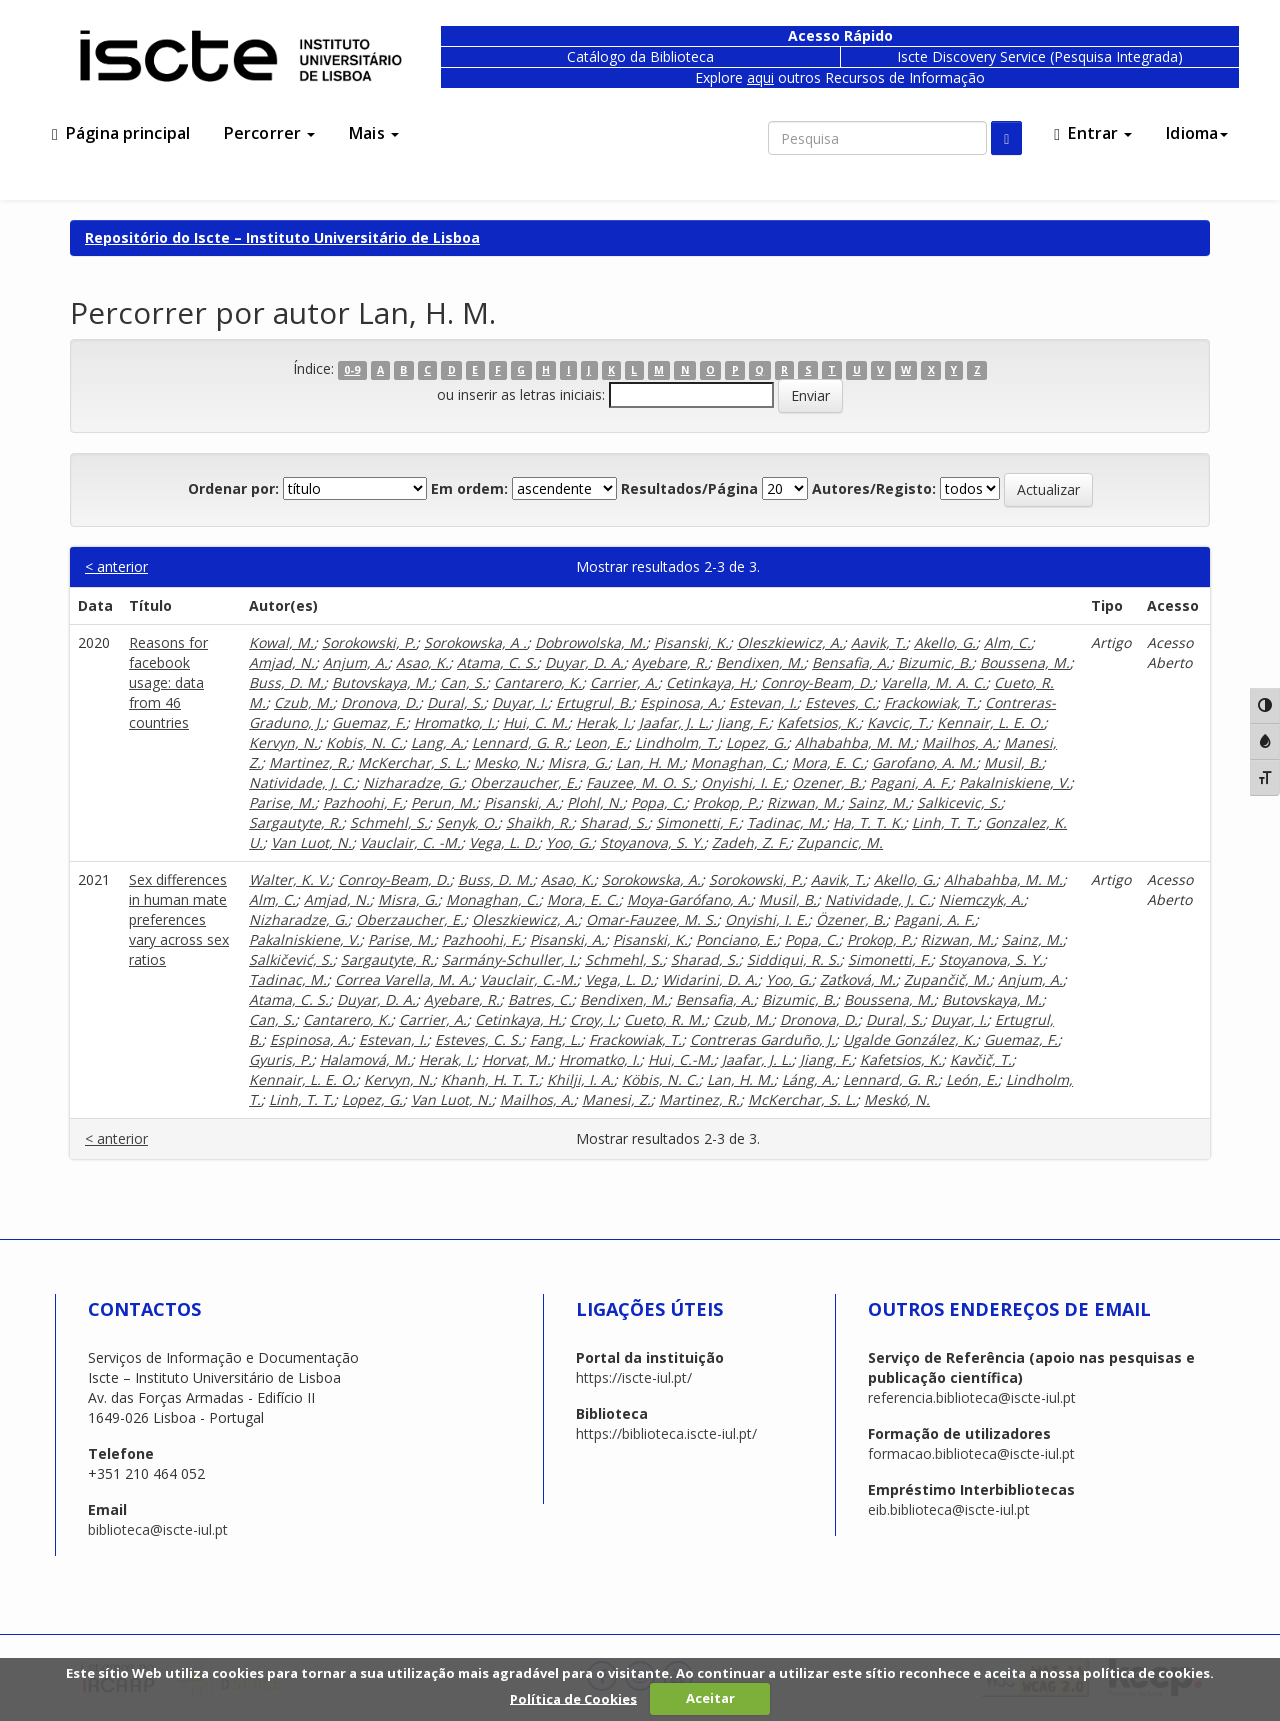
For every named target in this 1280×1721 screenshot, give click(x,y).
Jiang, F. (743, 722)
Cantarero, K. (538, 682)
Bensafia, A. (851, 662)
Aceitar (710, 1698)
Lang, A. (437, 742)
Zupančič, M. (947, 979)
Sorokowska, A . (475, 642)
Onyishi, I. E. (742, 782)
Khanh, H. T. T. (490, 1079)
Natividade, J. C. (302, 782)
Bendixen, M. (760, 662)
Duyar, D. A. (584, 662)
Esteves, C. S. (478, 1039)
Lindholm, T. (676, 742)
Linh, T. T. (944, 822)
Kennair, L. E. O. (990, 722)
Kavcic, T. (898, 722)
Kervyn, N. (283, 742)
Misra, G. (578, 762)
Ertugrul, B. (594, 702)
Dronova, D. (380, 702)
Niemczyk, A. (981, 899)
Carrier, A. (624, 682)
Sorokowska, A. (651, 879)
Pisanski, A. (521, 802)
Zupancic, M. (840, 842)
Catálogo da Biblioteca (640, 56)
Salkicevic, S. (959, 802)
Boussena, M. (1025, 662)
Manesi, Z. (616, 1099)
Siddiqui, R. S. (793, 959)
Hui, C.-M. (681, 1059)
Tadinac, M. (786, 822)
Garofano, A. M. (924, 762)
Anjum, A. (355, 662)
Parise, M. (282, 802)
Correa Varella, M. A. (403, 979)
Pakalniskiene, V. (1014, 782)
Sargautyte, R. (295, 822)
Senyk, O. (467, 822)
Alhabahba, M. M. (854, 742)
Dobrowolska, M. (590, 642)
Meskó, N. (897, 1099)
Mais (374, 133)
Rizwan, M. (803, 802)
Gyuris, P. (280, 1059)
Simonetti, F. (697, 822)
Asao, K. (422, 662)
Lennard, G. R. (519, 742)
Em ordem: (469, 488)
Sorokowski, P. (369, 642)
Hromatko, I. (454, 722)
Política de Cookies (573, 1698)
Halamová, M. (365, 1059)
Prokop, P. (726, 802)
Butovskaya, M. (382, 682)
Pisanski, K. (691, 642)
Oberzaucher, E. (524, 782)
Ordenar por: (233, 488)
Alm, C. (1007, 642)
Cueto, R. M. (664, 1019)
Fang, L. (555, 1039)
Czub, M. (303, 702)
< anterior (116, 566)
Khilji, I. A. (580, 1079)
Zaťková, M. (858, 979)
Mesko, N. (507, 762)
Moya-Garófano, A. (689, 899)
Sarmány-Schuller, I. (509, 959)
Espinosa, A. (680, 702)
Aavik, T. (878, 642)
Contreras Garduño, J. (762, 1039)
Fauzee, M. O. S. (639, 782)
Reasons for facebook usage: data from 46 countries (168, 682)
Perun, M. (443, 802)
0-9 (352, 370)
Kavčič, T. (981, 1059)
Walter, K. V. (289, 879)
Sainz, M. (878, 802)
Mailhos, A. (959, 742)
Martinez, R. (309, 762)
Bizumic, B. (935, 662)
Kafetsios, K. (818, 722)
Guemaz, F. (369, 722)
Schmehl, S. (389, 822)
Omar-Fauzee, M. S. (651, 919)
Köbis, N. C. (660, 1079)
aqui (760, 77)
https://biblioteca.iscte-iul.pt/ (666, 1433)
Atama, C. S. (497, 662)
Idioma (1197, 133)
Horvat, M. (516, 1059)
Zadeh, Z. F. (750, 842)
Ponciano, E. (736, 939)
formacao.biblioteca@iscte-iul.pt (971, 1453)
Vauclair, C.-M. (528, 979)
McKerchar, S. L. (412, 762)
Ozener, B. (827, 782)
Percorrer (269, 133)
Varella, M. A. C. (933, 682)
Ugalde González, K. (909, 1039)
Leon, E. (601, 742)
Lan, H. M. (649, 762)
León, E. (972, 1079)
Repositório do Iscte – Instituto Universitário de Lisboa (282, 237)
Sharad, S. (614, 822)
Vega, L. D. (503, 842)
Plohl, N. (595, 802)
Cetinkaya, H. (709, 682)
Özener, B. (851, 919)
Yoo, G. (569, 842)
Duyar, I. (520, 702)
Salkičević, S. (291, 959)
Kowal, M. (281, 642)
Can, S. (463, 682)
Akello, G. (945, 642)
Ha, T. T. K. (868, 822)
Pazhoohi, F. (363, 802)
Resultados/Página (689, 488)
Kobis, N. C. (364, 742)
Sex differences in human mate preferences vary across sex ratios (179, 919)
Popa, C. (658, 802)
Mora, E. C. (828, 762)
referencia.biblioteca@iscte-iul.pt (972, 1397)
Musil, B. (1013, 762)
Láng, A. (808, 1079)
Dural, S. (455, 702)
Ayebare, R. (670, 662)
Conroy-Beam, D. (817, 682)
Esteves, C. (840, 702)
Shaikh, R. (539, 822)
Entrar (1093, 133)
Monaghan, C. (737, 762)
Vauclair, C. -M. (410, 842)
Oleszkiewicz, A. (790, 642)
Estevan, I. (763, 702)
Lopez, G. (756, 742)
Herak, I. (603, 722)
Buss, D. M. (286, 682)
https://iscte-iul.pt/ (634, 1377)
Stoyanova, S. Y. (652, 842)
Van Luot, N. (311, 842)
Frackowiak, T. (930, 702)
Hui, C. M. (535, 722)
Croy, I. (593, 1019)
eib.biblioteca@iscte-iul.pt (949, 1509)
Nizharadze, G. (412, 782)
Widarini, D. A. (710, 979)
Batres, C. (540, 999)
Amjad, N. (282, 662)
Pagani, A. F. (910, 782)
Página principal (121, 133)
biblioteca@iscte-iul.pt (158, 1529)
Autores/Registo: (874, 488)
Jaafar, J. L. (674, 722)
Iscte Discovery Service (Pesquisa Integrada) (1040, 56)
